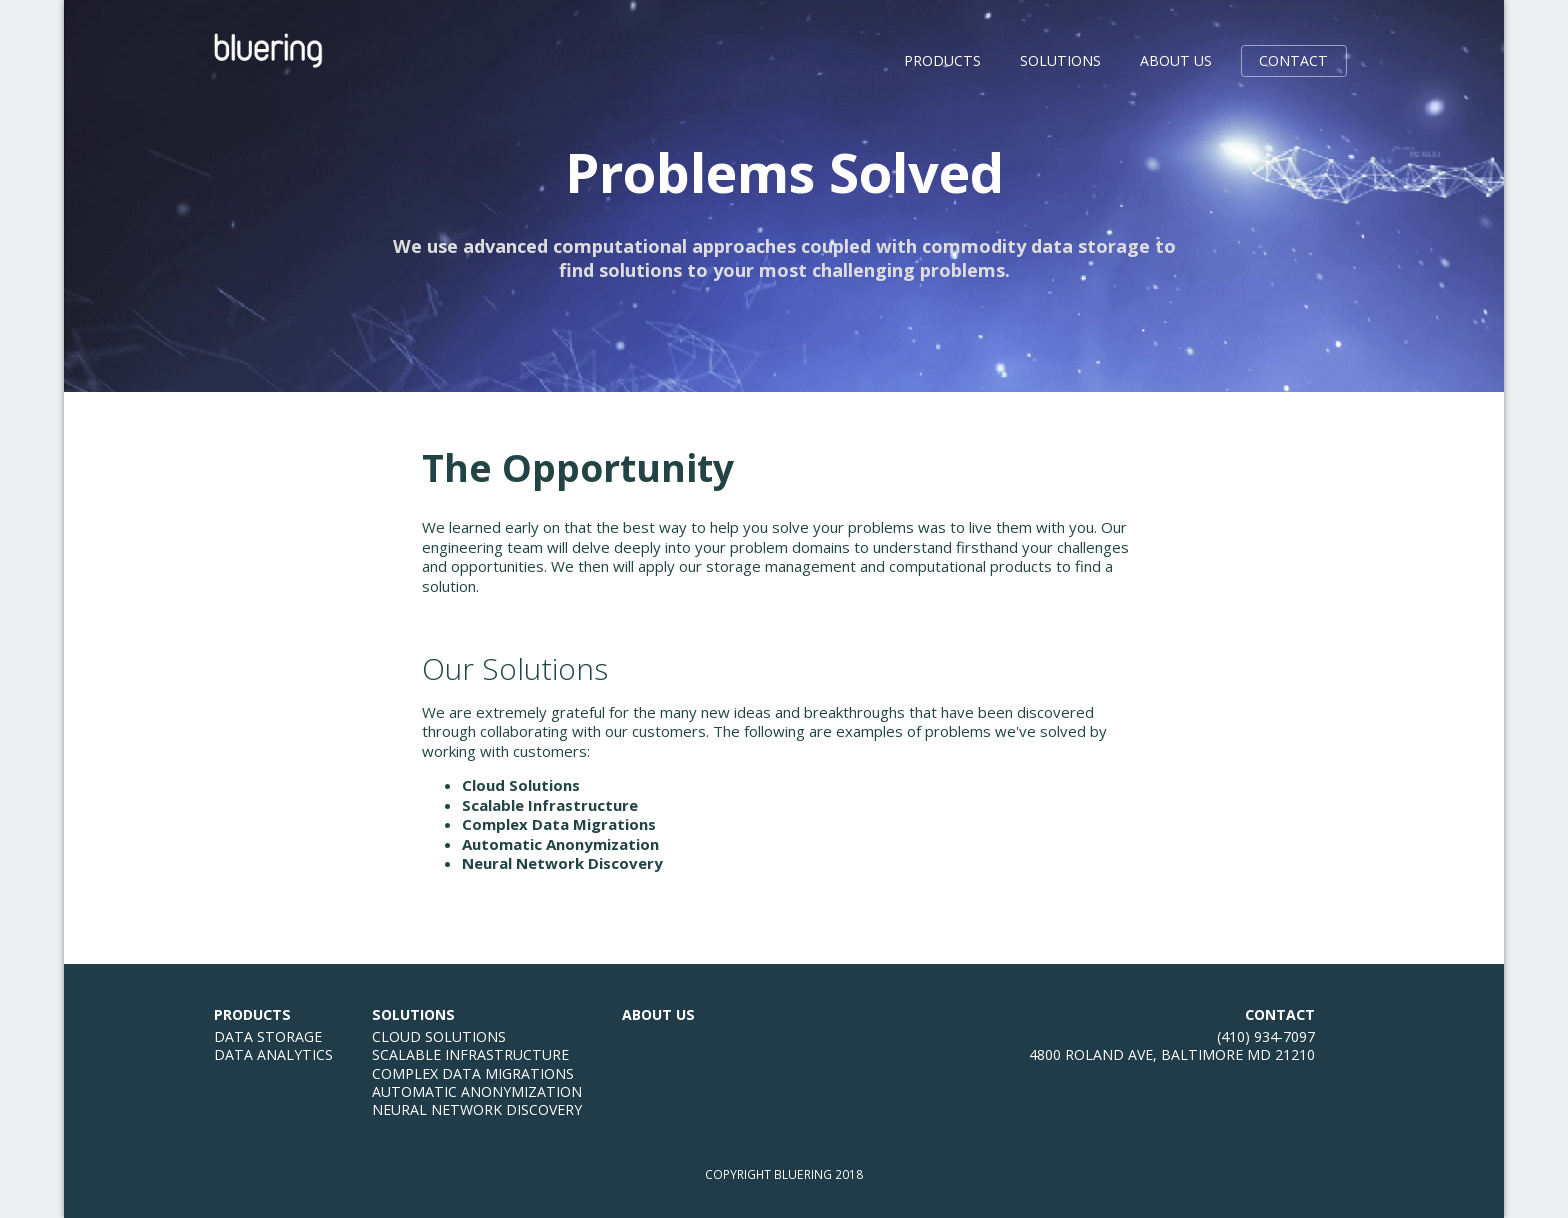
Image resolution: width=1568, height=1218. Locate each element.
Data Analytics (273, 1054)
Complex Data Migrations (559, 824)
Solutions (1060, 60)
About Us (1176, 60)
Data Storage (268, 1036)
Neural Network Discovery (562, 863)
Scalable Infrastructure (550, 805)
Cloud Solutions (521, 785)
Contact (1293, 60)
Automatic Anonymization (560, 844)
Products (942, 60)
